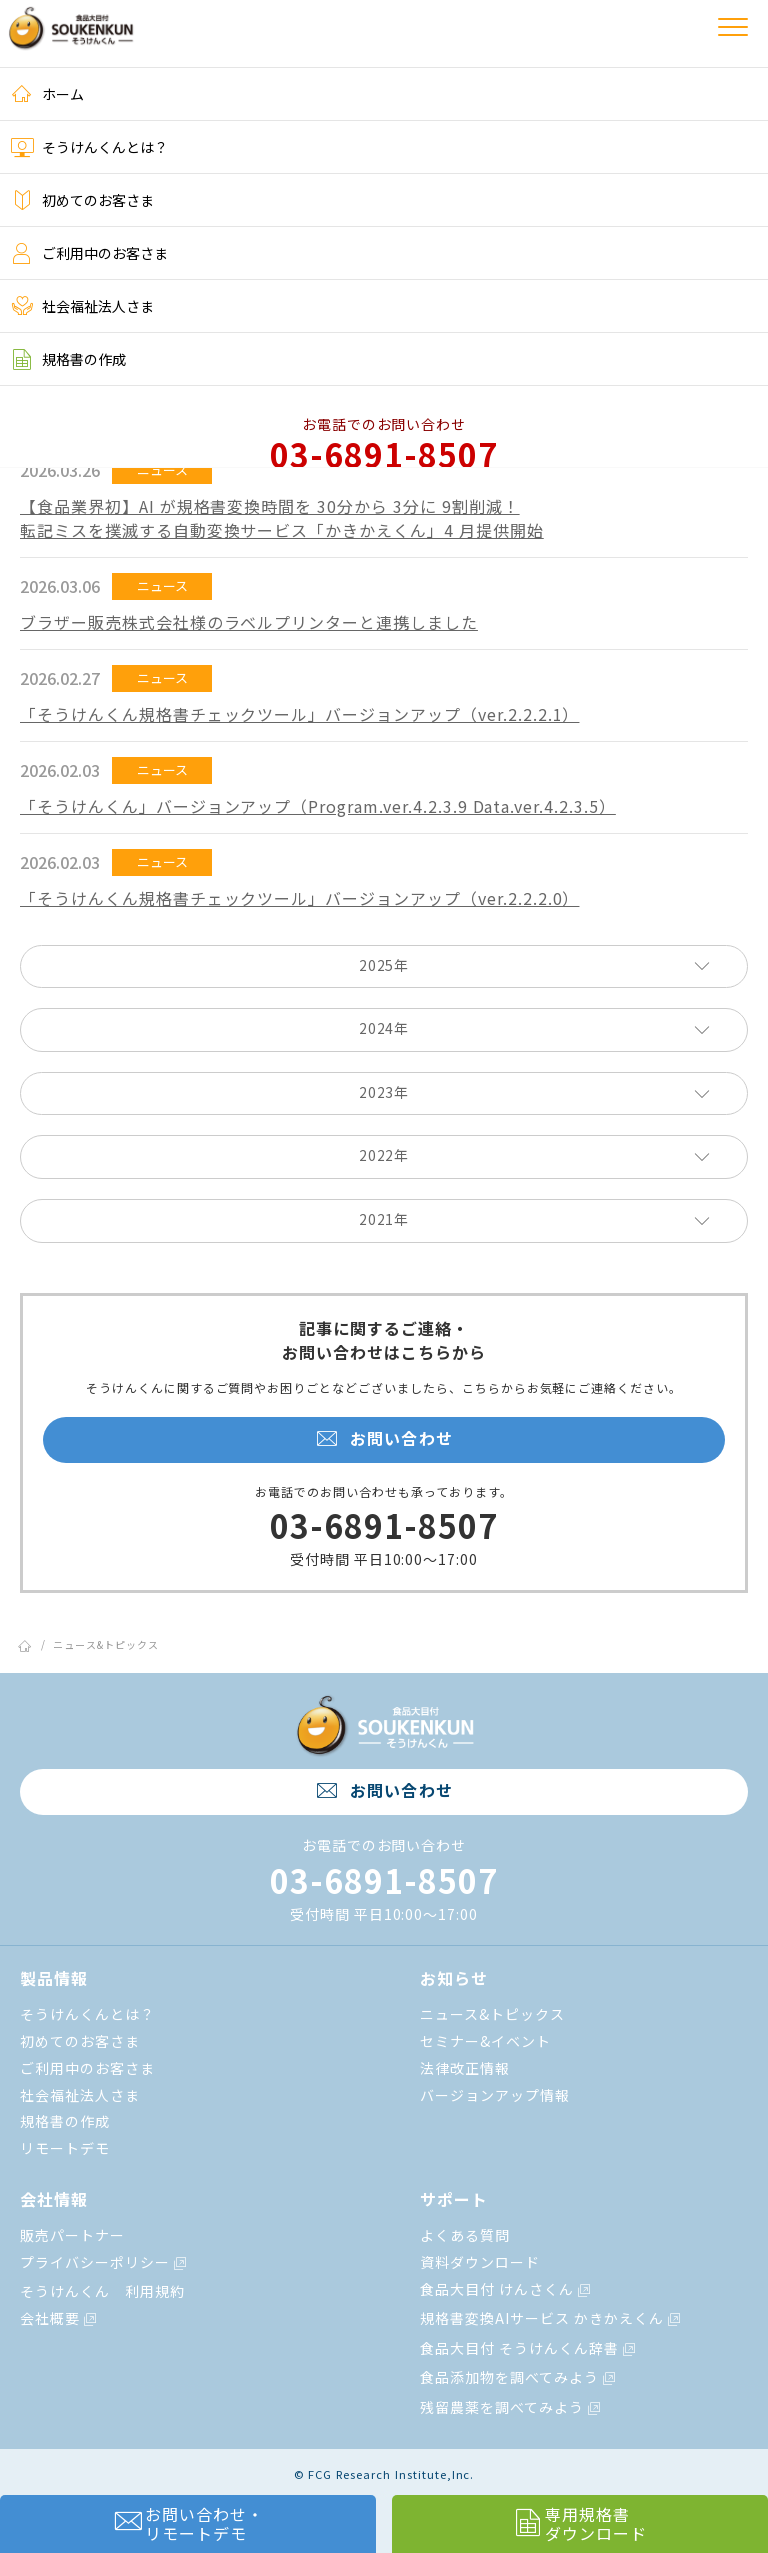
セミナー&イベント (485, 2041)
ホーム (47, 94)
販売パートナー (72, 2235)
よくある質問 (465, 2235)
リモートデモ (65, 2148)
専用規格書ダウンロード (579, 2523)
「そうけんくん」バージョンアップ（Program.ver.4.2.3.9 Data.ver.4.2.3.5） (318, 806)
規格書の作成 (68, 359)
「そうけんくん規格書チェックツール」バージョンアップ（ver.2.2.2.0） (299, 898)
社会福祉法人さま (82, 306)
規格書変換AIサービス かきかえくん (550, 2318)
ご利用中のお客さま (89, 253)
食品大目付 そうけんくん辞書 (528, 2348)
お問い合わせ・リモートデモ (188, 2523)
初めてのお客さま (82, 200)
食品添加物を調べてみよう (518, 2377)
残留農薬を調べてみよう (511, 2407)
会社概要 (59, 2318)
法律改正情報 (465, 2068)
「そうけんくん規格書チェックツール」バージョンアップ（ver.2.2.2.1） (299, 714)
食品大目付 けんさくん (506, 2289)
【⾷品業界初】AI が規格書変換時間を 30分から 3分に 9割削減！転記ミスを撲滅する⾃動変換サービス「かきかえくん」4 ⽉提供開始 (282, 518)
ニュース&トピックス (106, 1644)
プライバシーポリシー (104, 2262)
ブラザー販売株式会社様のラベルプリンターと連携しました (249, 622)
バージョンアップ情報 (495, 2095)
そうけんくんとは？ (89, 147)
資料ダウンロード (480, 2262)
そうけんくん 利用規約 (102, 2291)
